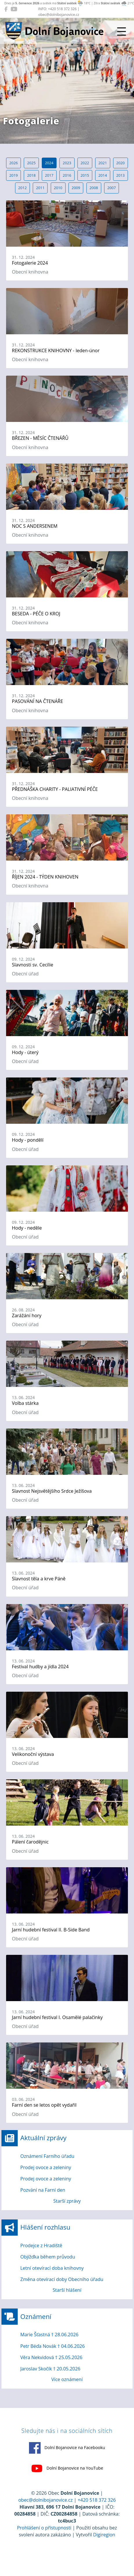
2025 (31, 162)
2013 (120, 175)
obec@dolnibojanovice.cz (45, 2500)
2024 (49, 162)
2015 (85, 175)
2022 (85, 162)
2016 (67, 175)
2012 (22, 187)
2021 (102, 162)
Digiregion (104, 2534)
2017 (49, 175)
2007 (111, 187)
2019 (13, 175)
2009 (76, 187)
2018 (31, 175)
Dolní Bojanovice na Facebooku (67, 2448)
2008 (94, 187)
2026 (13, 162)
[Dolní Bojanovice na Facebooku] (6, 9)
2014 (102, 175)
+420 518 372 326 (97, 2500)
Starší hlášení (67, 2290)
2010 (58, 187)
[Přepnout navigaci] (121, 31)
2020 (120, 162)
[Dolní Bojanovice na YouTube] (13, 9)
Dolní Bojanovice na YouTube (67, 2468)
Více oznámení (67, 2379)
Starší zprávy (67, 2201)
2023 (67, 162)
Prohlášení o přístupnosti (44, 2528)
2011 (40, 187)
